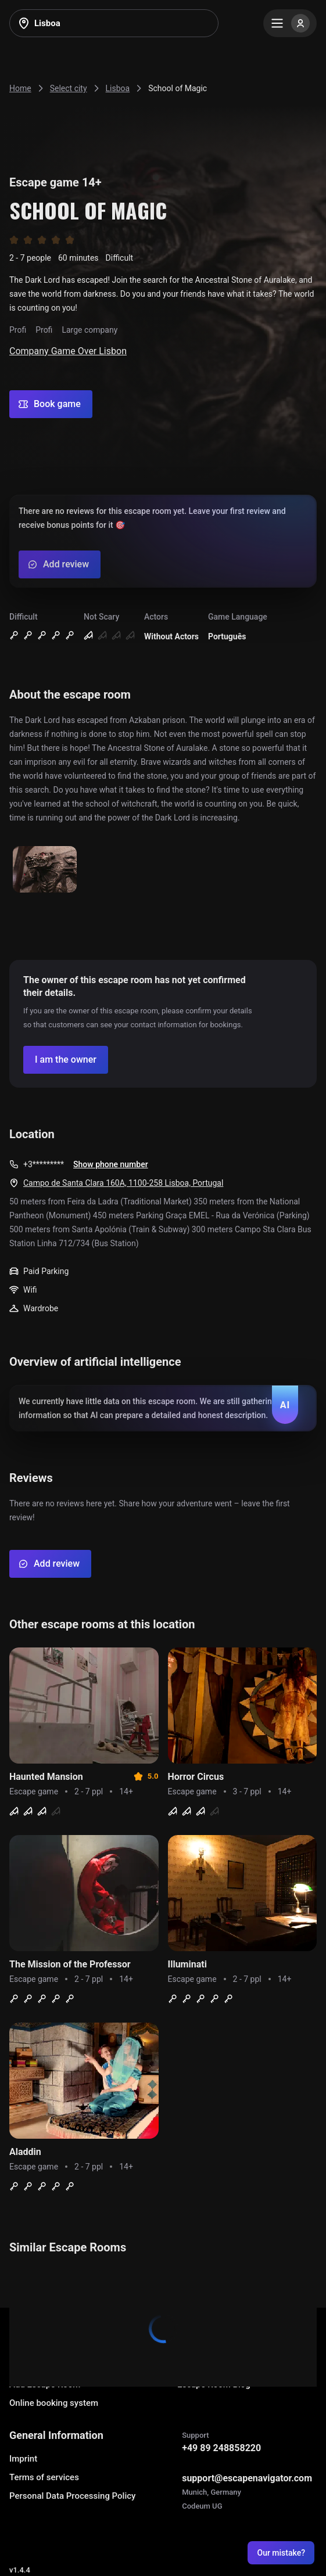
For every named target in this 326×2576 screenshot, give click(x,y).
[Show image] (44, 870)
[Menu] (290, 23)
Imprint (23, 2458)
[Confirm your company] (65, 1060)
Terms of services (44, 2477)
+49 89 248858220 (221, 2447)
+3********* (43, 1164)
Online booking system (53, 2403)
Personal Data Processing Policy (72, 2496)
